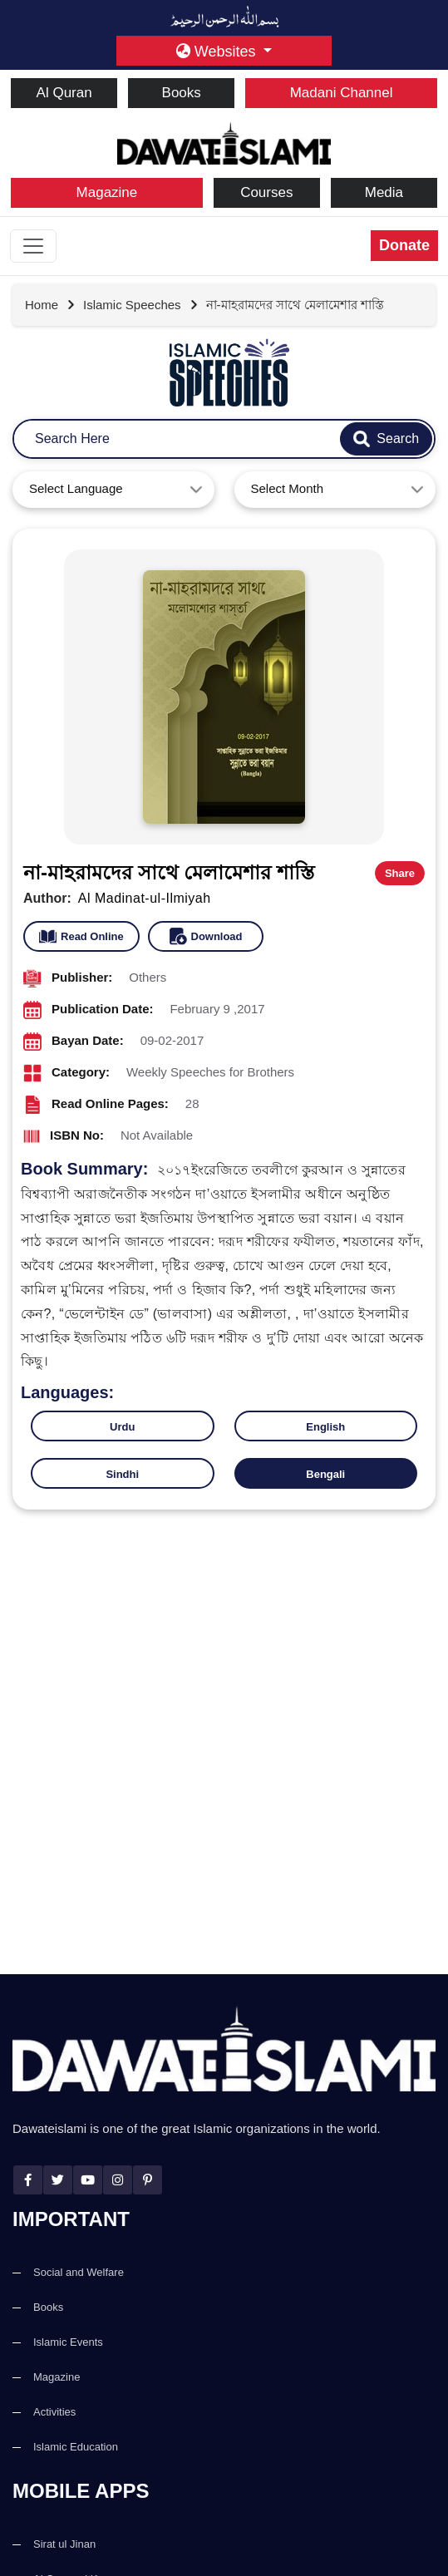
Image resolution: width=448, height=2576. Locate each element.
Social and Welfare (78, 2272)
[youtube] (87, 2179)
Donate (404, 245)
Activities (54, 2412)
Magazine (107, 192)
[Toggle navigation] (33, 246)
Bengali (325, 1474)
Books (181, 93)
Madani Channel (341, 93)
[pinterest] (147, 2179)
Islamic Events (68, 2342)
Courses (266, 192)
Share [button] (400, 873)
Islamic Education (75, 2447)
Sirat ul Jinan (64, 2544)
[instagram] (117, 2179)
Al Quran (64, 93)
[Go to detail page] (141, 305)
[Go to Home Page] (50, 305)
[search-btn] (385, 439)
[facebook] (27, 2179)
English (325, 1427)
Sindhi (122, 1474)
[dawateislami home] (224, 142)
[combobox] (113, 489)
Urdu (122, 1427)
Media (384, 192)
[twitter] (57, 2179)
